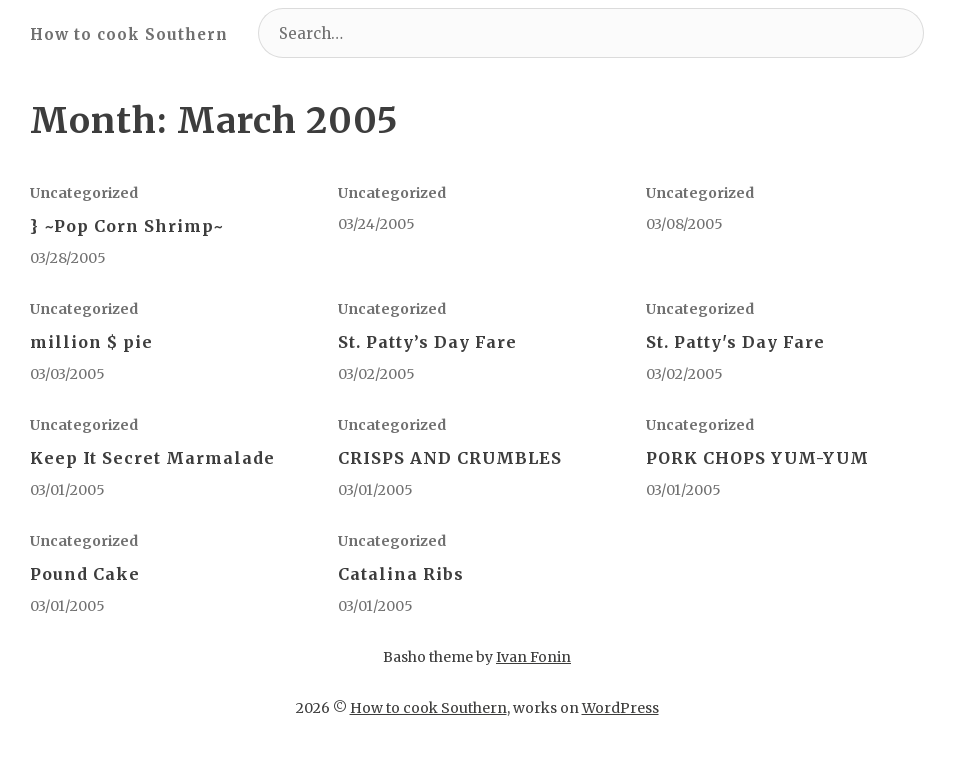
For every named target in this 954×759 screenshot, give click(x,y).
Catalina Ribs (401, 574)
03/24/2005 (376, 224)
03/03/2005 (67, 374)
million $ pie (91, 342)
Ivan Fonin (533, 657)
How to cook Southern (129, 34)
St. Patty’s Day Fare (427, 342)
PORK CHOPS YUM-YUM (757, 458)
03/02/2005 (376, 374)
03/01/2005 (67, 490)
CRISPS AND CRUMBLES (450, 458)
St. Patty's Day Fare (735, 342)
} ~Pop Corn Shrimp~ (127, 226)
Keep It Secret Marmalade (152, 458)
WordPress (620, 708)
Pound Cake (85, 574)
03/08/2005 (684, 224)
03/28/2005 (68, 258)
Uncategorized (84, 193)
